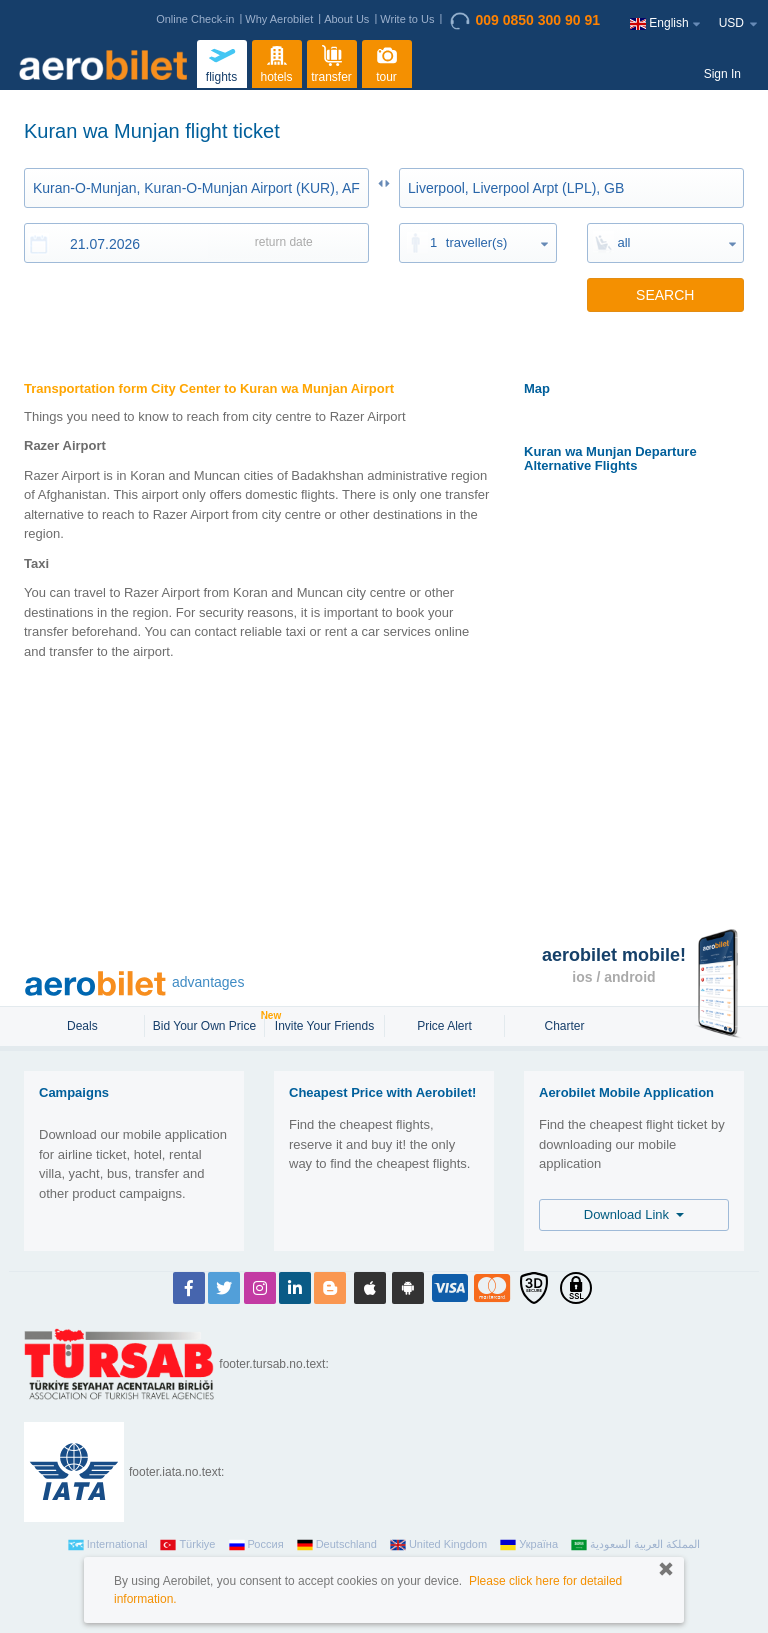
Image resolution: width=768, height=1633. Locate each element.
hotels (277, 62)
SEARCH (665, 295)
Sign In (722, 74)
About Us (346, 19)
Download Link (634, 1214)
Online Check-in (195, 19)
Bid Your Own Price (207, 1024)
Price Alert (444, 1026)
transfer (331, 62)
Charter (564, 1026)
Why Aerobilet (279, 19)
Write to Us (407, 19)
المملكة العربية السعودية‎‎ (635, 1545)
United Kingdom (438, 1545)
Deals (84, 1026)
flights (222, 62)
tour (387, 62)
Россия (256, 1545)
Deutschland (337, 1545)
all (624, 242)
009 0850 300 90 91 (525, 21)
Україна (529, 1545)
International (108, 1545)
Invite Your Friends (324, 1026)
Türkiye (187, 1545)
